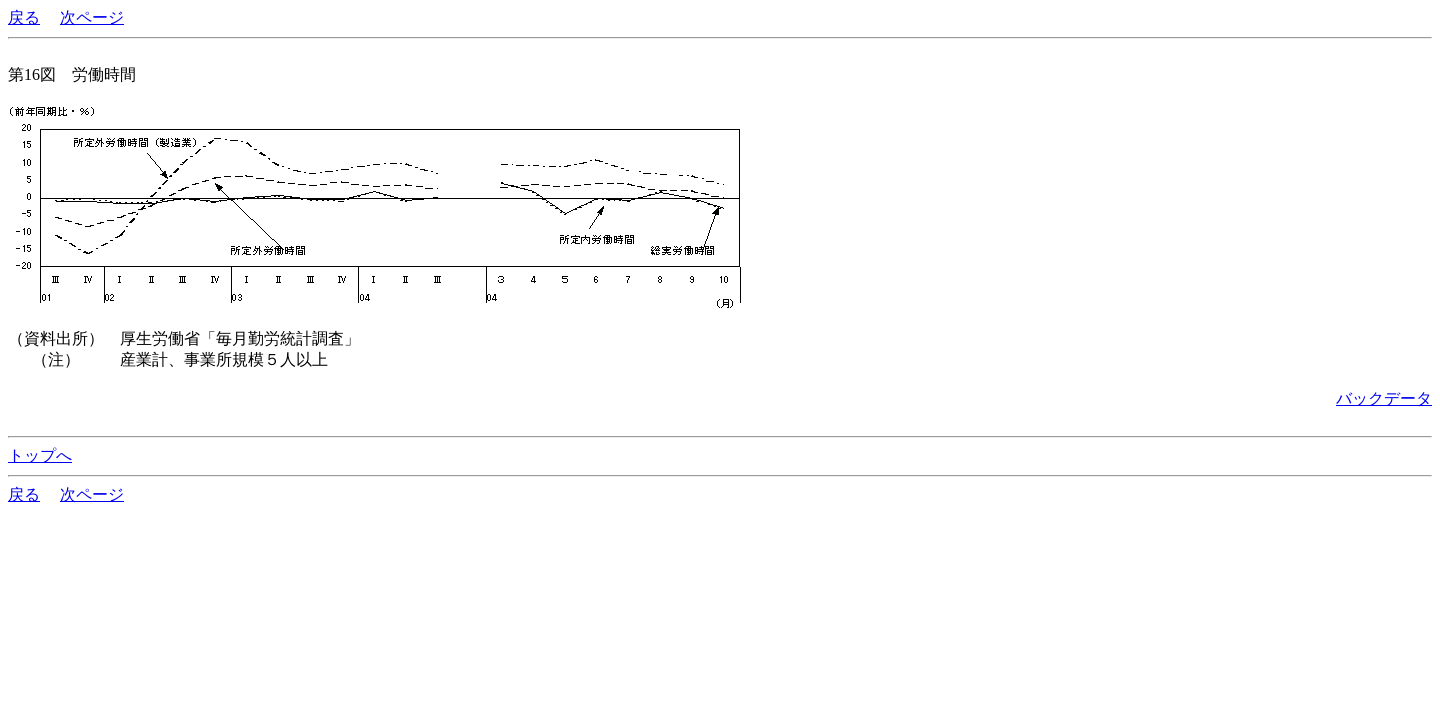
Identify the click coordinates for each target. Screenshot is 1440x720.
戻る (24, 17)
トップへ (40, 455)
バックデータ (1384, 398)
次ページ (92, 17)
